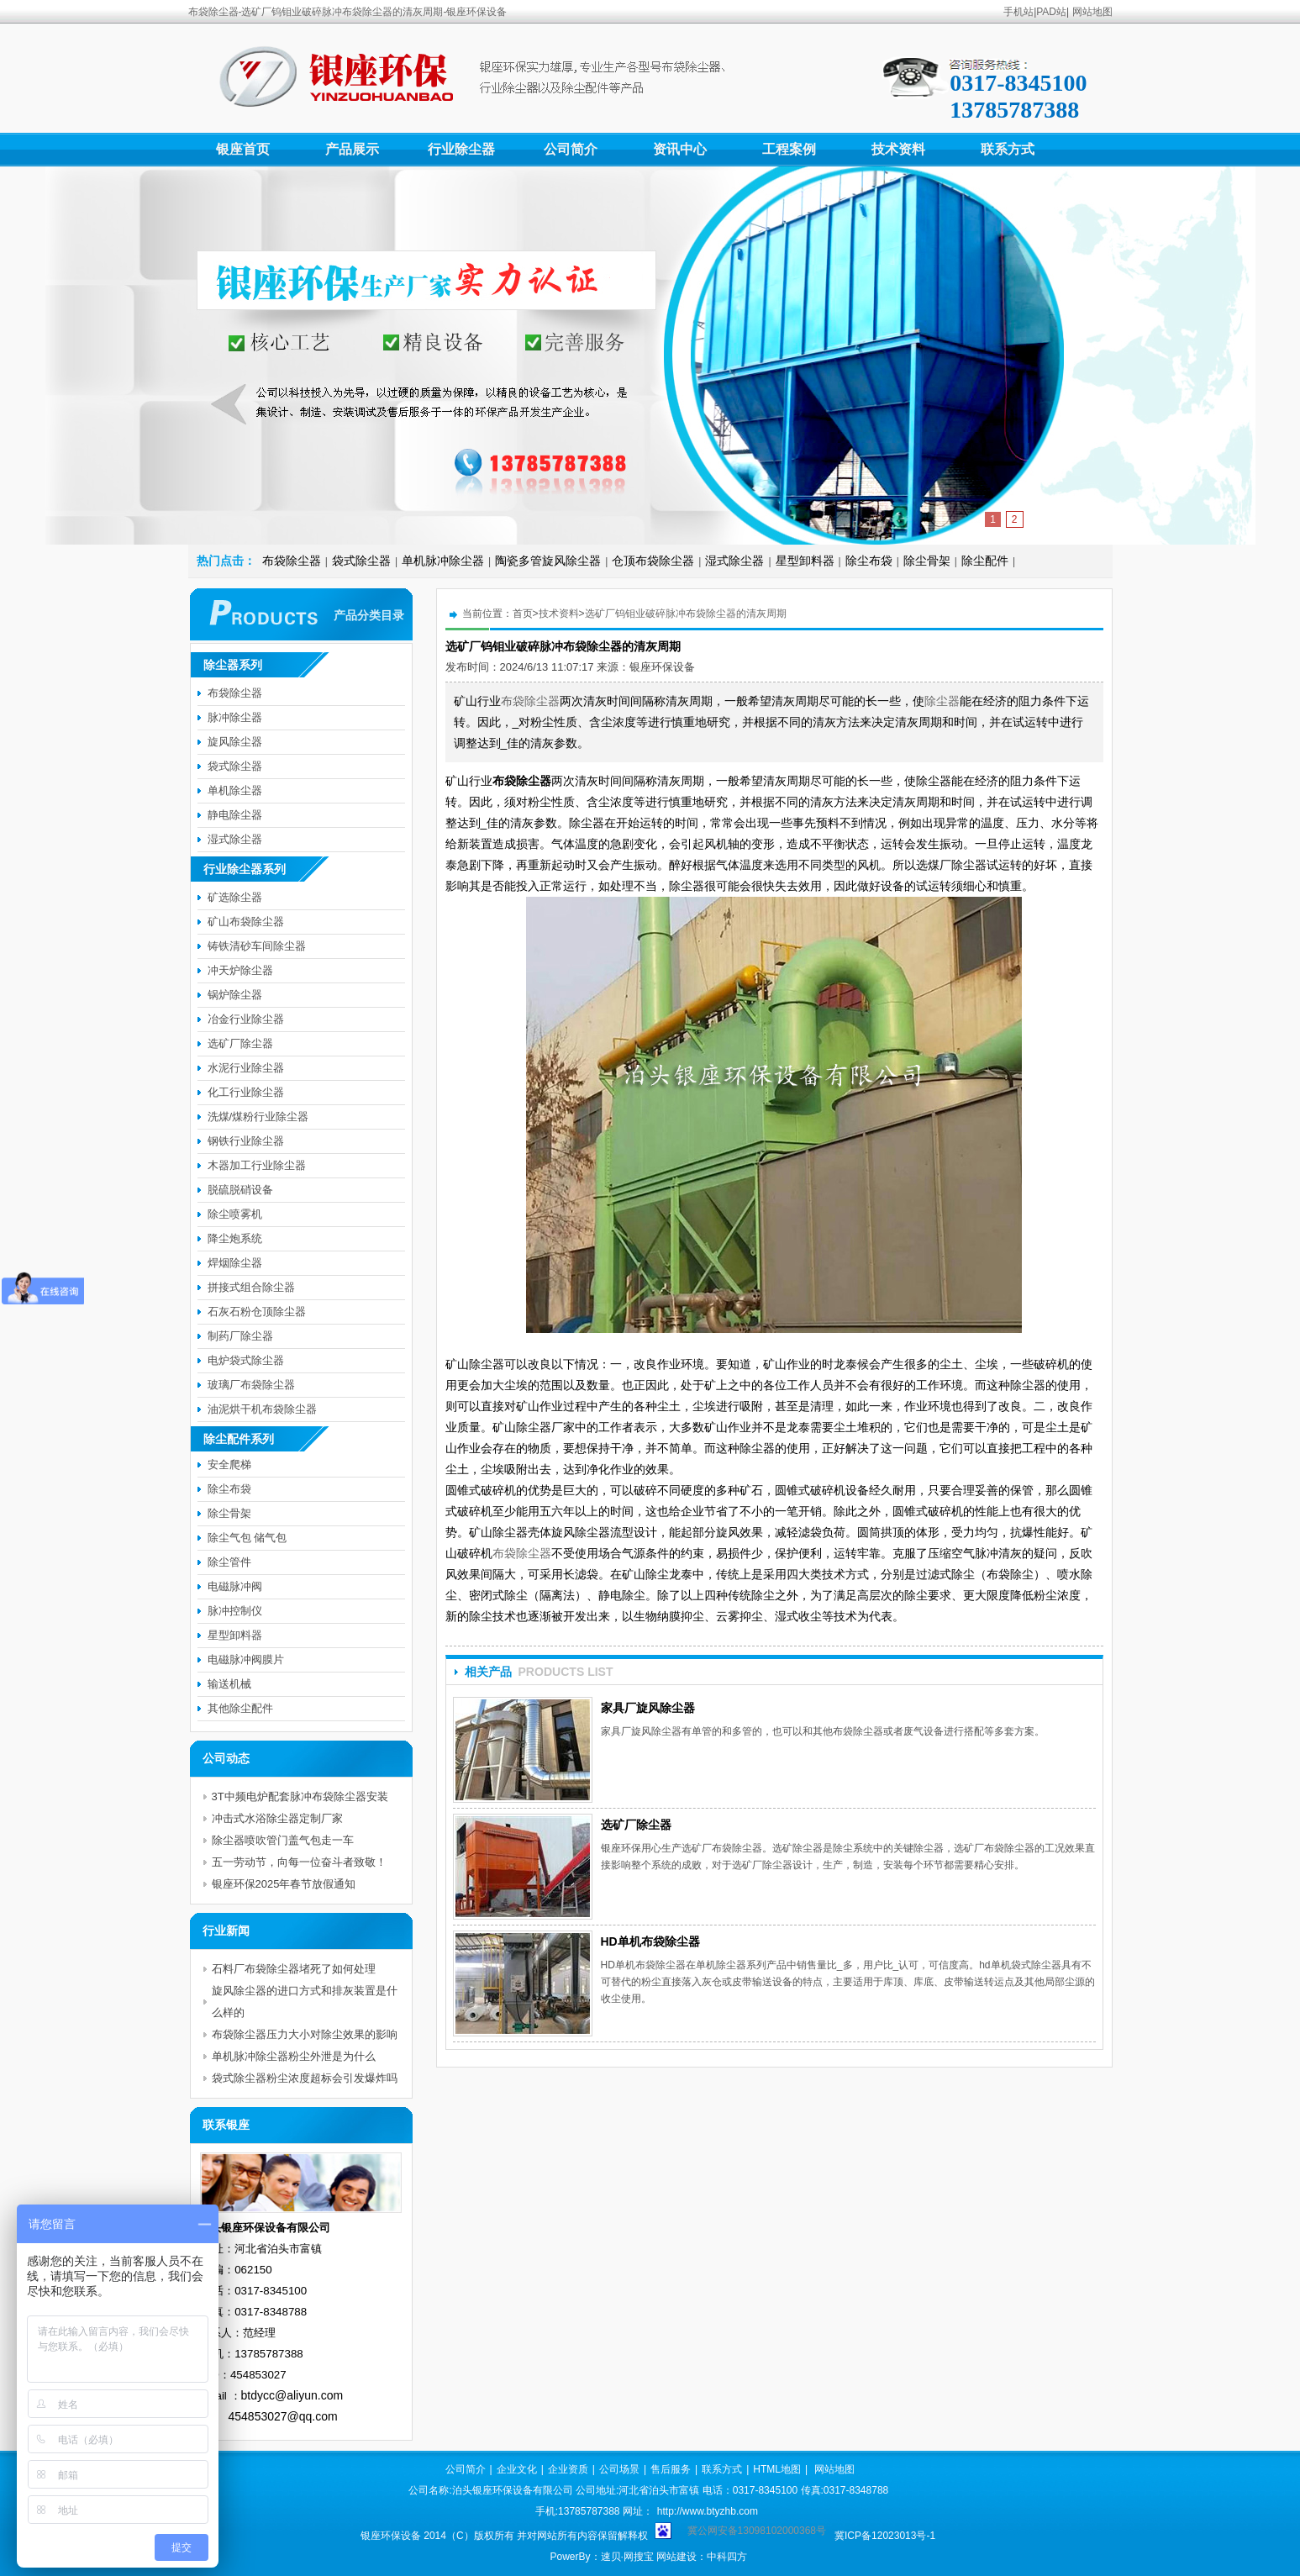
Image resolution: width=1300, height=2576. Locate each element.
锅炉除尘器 (235, 994)
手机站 (1018, 12)
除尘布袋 (868, 560)
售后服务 (670, 2469)
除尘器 (942, 701)
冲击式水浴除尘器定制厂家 (277, 1818)
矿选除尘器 (235, 897)
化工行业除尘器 (246, 1092)
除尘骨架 (926, 560)
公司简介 (570, 149)
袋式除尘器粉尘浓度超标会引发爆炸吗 (304, 2078)
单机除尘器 (235, 790)
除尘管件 (229, 1562)
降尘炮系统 (235, 1238)
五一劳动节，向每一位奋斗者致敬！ (299, 1862)
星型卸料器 (805, 560)
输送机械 (229, 1684)
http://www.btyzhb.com (707, 2511)
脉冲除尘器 (235, 717)
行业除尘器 (461, 149)
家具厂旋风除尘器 (648, 1708)
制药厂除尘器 (240, 1336)
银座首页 (243, 149)
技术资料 (898, 149)
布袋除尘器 (291, 560)
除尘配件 (984, 560)
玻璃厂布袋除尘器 (251, 1384)
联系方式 (1007, 149)
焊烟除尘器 (235, 1262)
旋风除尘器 (235, 741)
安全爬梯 (229, 1464)
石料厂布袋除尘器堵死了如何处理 (294, 1968)
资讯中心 (680, 149)
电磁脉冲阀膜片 (246, 1659)
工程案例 (789, 149)
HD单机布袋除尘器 (650, 1941)
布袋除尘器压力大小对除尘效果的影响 (304, 2034)
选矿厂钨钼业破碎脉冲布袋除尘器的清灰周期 (686, 613)
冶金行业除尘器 (246, 1019)
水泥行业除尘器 (246, 1067)
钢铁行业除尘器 (246, 1141)
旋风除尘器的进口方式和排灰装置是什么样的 (304, 2001)
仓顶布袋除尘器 (653, 560)
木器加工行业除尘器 (257, 1165)
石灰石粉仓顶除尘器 (257, 1311)
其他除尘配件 (240, 1708)
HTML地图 (777, 2469)
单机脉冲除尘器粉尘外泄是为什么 (294, 2056)
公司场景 (619, 2469)
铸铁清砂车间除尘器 (257, 946)
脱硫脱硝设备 (240, 1189)
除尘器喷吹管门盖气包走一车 (283, 1840)
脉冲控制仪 (235, 1610)
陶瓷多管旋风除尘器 (548, 560)
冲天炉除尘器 (240, 970)
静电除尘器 (235, 815)
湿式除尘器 (734, 560)
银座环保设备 (662, 667)
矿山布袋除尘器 (246, 921)
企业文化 (517, 2469)
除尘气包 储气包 (247, 1537)
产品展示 (352, 149)
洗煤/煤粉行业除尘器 (258, 1116)
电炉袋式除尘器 (246, 1360)
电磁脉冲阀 (235, 1586)
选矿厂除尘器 (636, 1824)
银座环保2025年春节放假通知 (284, 1884)
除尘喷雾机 (235, 1214)
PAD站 (1051, 12)
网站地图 (1092, 12)
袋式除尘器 (361, 560)
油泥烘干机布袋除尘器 (262, 1409)
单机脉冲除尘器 (443, 560)
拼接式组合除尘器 (251, 1287)
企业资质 (568, 2469)
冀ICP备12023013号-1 (884, 2536)
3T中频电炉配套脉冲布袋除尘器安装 (300, 1796)
